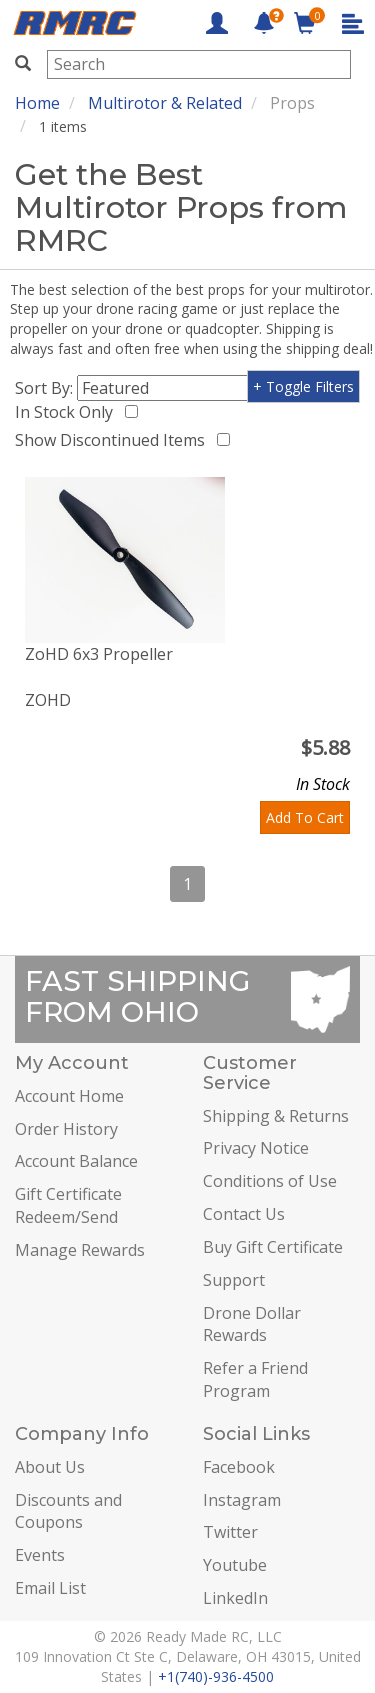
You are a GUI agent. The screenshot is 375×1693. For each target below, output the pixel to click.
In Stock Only (68, 412)
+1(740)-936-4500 (216, 1676)
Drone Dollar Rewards (252, 1324)
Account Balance (76, 1161)
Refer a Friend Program (255, 1379)
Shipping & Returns (276, 1116)
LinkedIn (235, 1598)
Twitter (230, 1532)
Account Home (69, 1096)
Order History (66, 1129)
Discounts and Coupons (68, 1511)
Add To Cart (305, 817)
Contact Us (244, 1214)
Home (37, 103)
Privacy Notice (256, 1148)
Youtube (235, 1565)
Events (40, 1555)
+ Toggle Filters (303, 386)
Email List (50, 1588)
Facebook (239, 1467)
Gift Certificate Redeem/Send (68, 1205)
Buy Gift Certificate (273, 1247)
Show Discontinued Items (114, 440)
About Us (50, 1467)
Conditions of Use (270, 1181)
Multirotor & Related (165, 103)
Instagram (242, 1500)
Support (234, 1280)
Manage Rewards (80, 1250)
